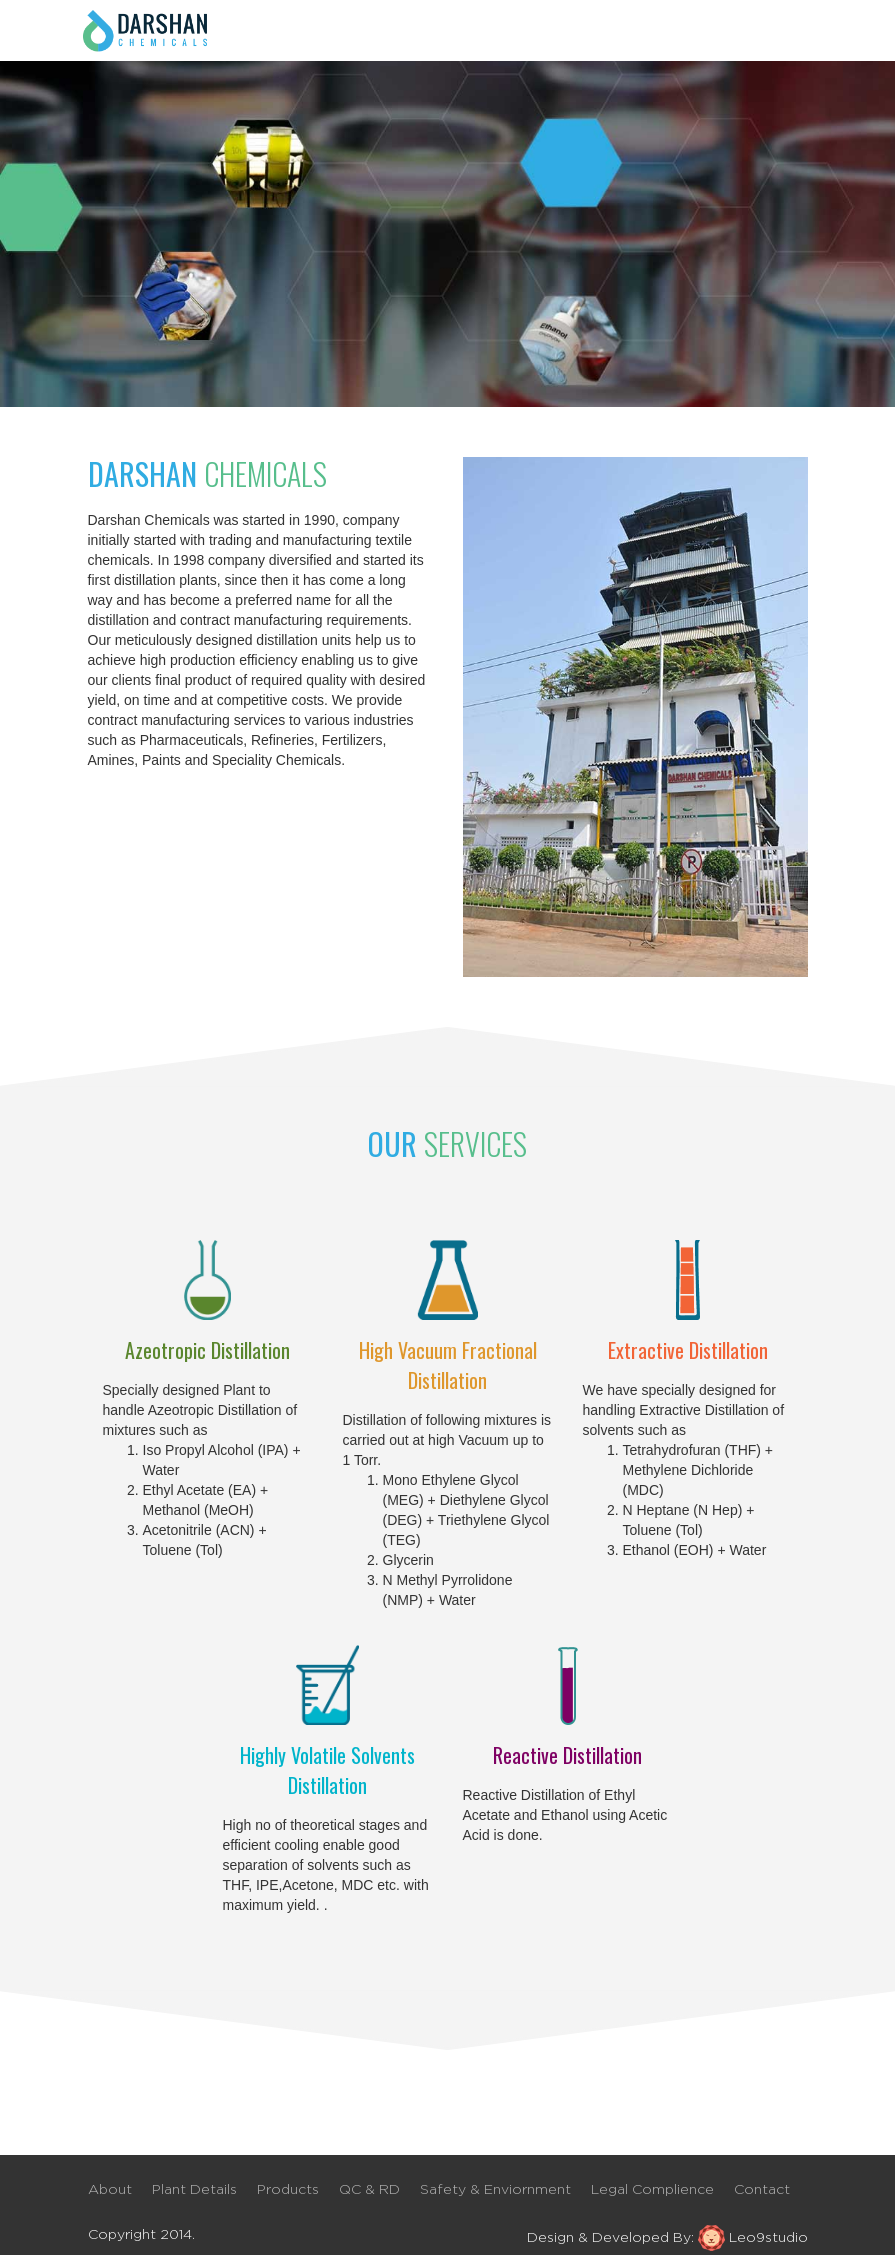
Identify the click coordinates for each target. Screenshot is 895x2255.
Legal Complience (652, 2190)
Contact (762, 2190)
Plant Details (194, 2190)
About (110, 2190)
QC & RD (369, 2190)
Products (288, 2190)
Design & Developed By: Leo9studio (667, 2237)
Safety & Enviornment (495, 2190)
